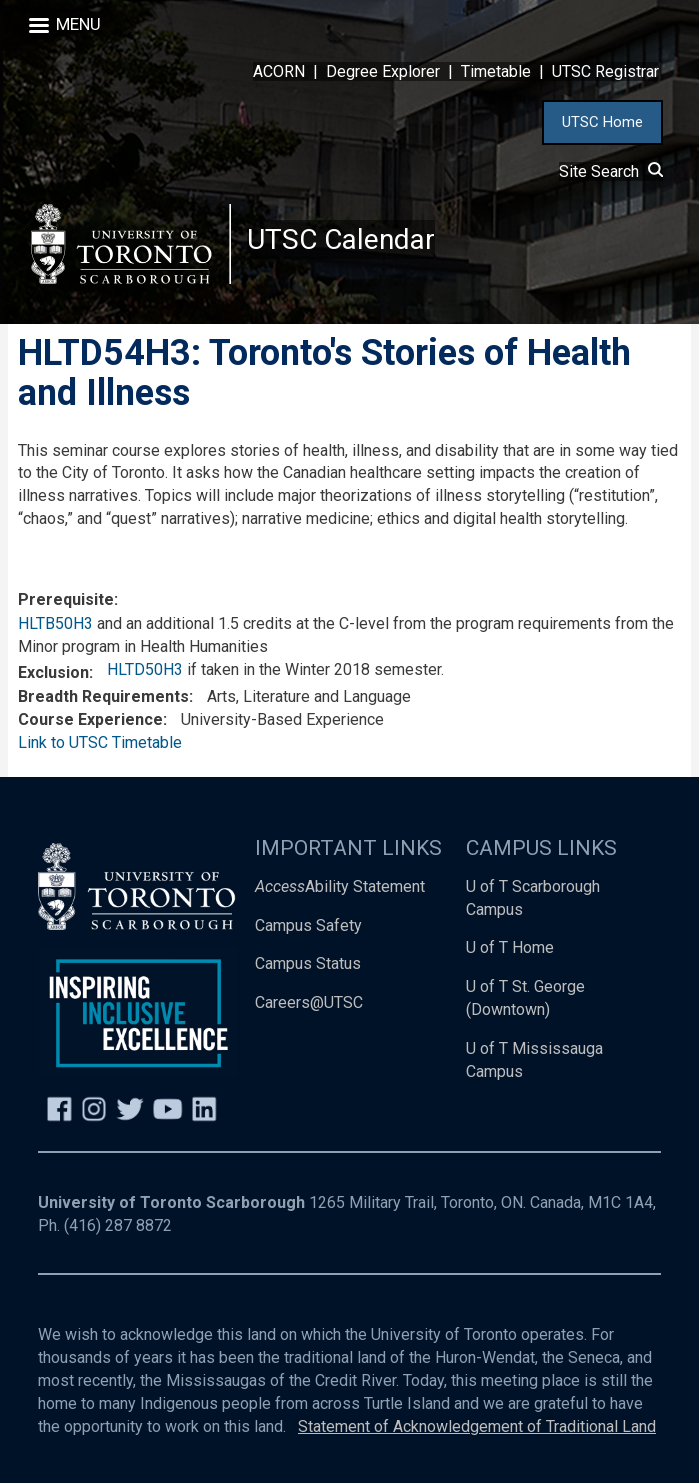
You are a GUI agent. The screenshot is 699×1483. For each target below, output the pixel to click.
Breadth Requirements (103, 697)
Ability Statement (340, 886)
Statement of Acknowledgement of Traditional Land (477, 1426)
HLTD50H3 (145, 669)
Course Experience (90, 719)
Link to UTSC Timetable (100, 742)
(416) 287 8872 (118, 1225)
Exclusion (53, 672)
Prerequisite (66, 599)
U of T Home (510, 948)
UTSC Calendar (341, 239)
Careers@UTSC (309, 1003)
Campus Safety (308, 925)
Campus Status (308, 964)
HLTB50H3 (55, 624)
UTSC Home (602, 122)
